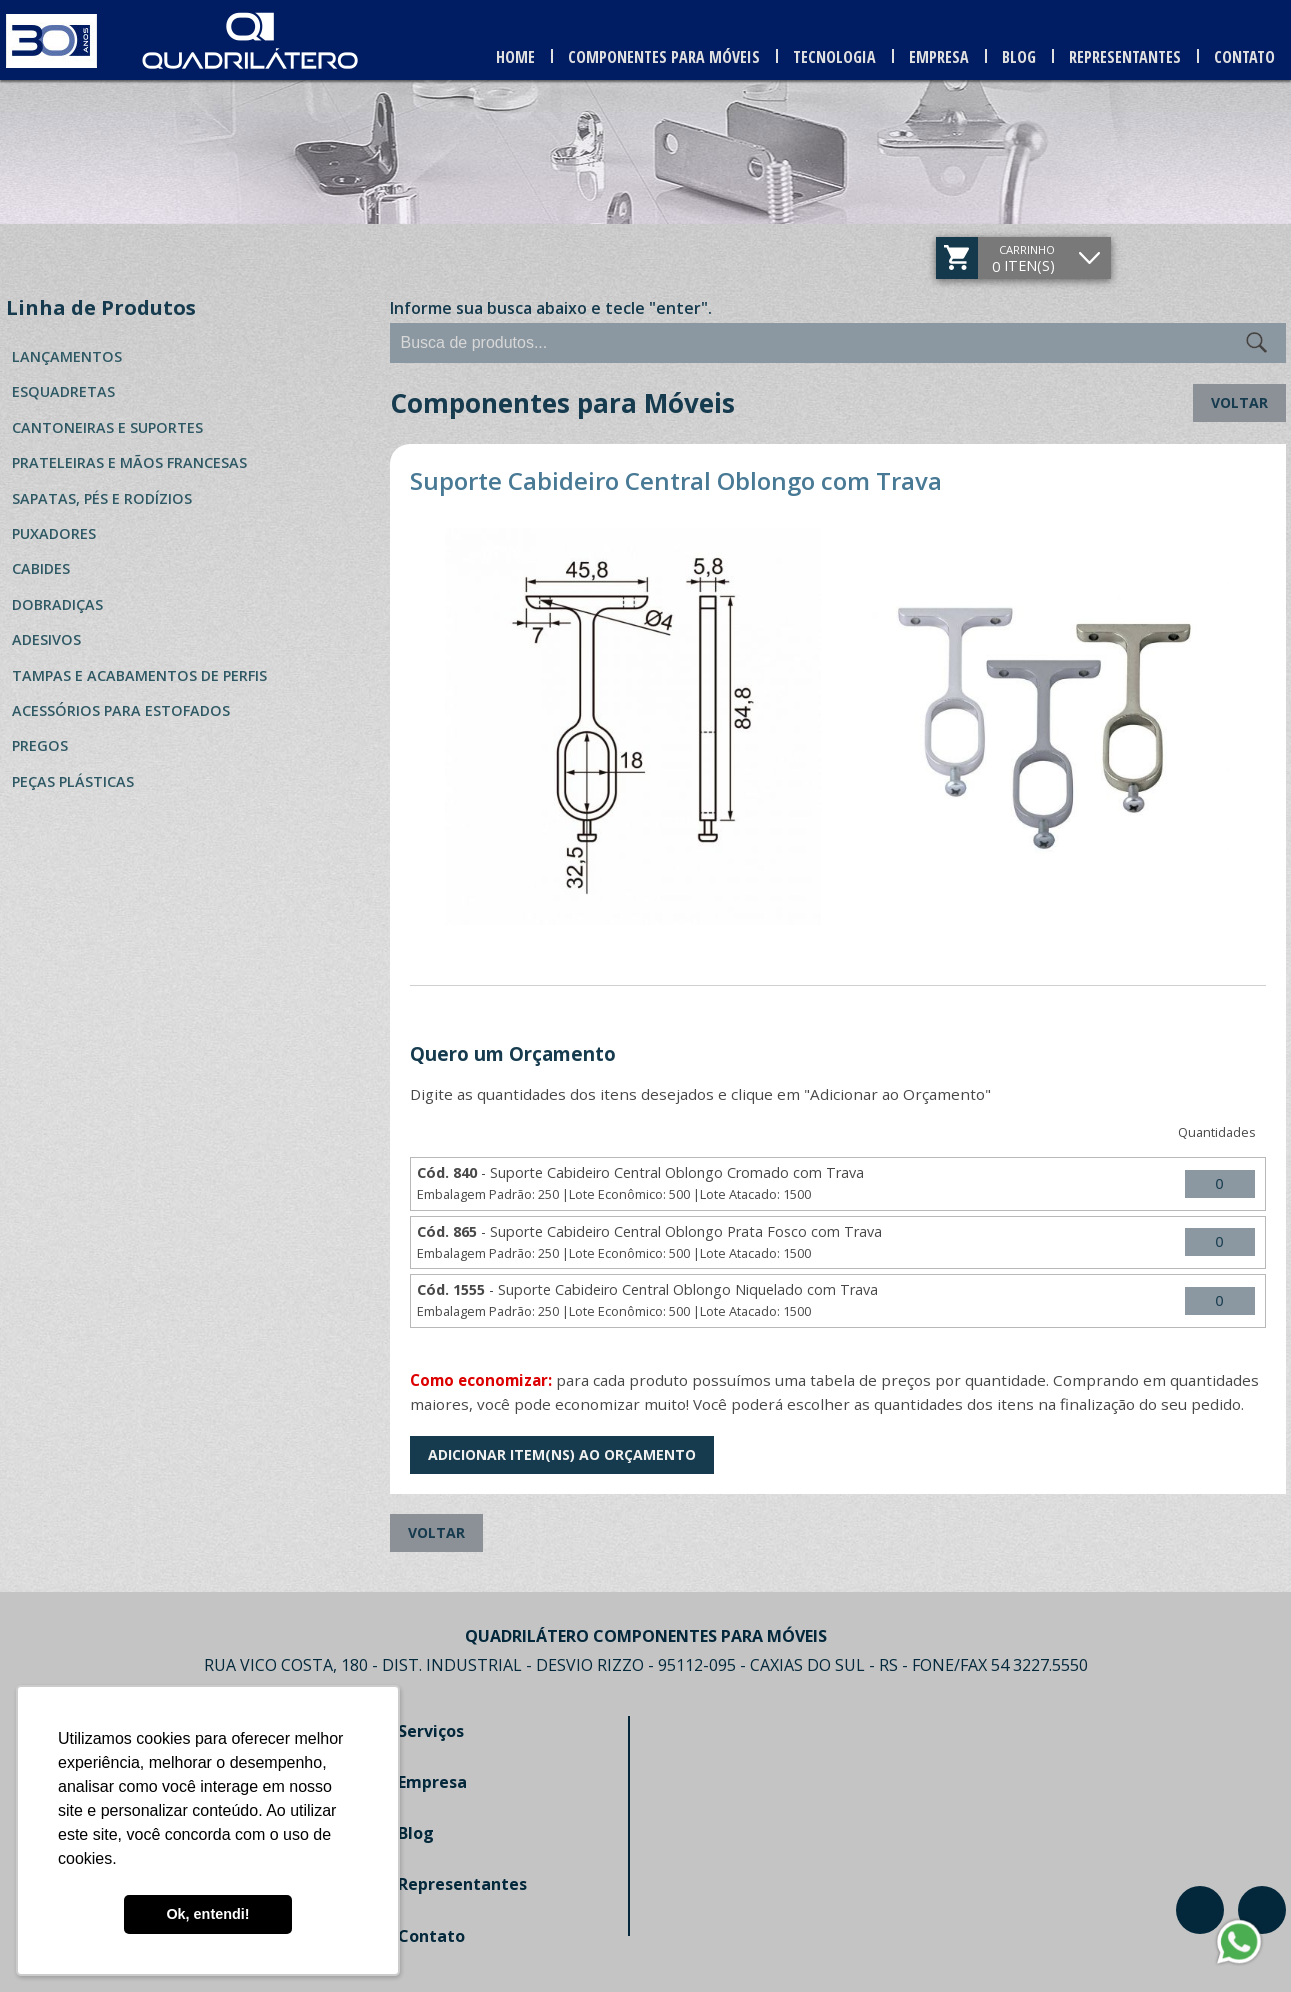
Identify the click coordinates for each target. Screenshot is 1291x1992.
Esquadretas (63, 391)
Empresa (939, 57)
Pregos (40, 745)
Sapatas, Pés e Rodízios (102, 498)
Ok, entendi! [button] (207, 1914)
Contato (1244, 57)
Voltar (1239, 402)
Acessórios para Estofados (121, 710)
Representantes (1125, 57)
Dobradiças (57, 604)
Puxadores (54, 533)
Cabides (41, 568)
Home (515, 57)
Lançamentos (67, 356)
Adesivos (46, 639)
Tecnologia (834, 57)
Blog (1019, 57)
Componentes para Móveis (664, 57)
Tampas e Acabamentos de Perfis (139, 675)
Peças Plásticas (73, 781)
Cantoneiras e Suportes (107, 427)
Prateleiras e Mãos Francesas (129, 462)
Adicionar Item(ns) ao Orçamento (562, 1454)
